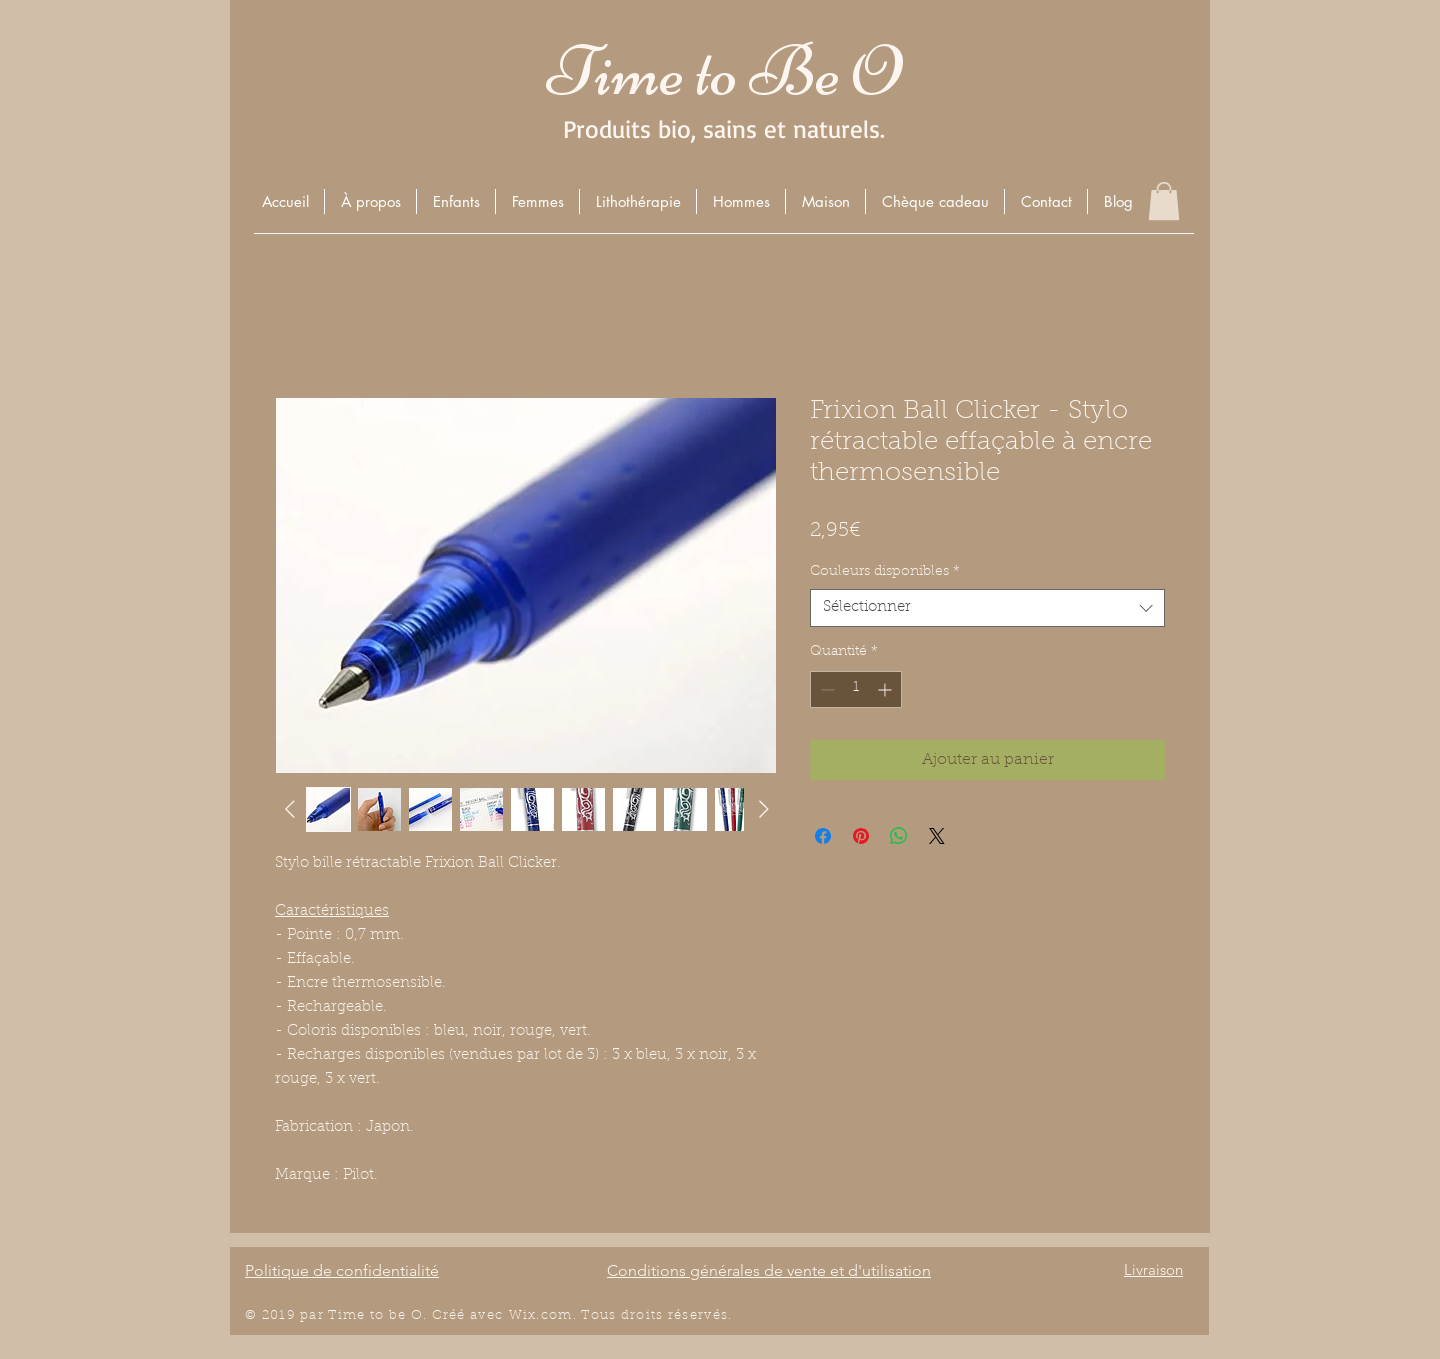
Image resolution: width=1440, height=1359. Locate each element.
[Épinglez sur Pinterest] (861, 836)
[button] (455, 201)
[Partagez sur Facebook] (823, 836)
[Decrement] (825, 689)
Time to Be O (724, 71)
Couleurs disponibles (885, 572)
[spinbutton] (856, 689)
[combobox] (987, 608)
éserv (693, 1315)
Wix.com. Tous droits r (592, 1315)
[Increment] (886, 689)
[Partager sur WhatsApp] (899, 836)
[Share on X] (937, 836)
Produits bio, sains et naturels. (724, 128)
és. (723, 1315)
